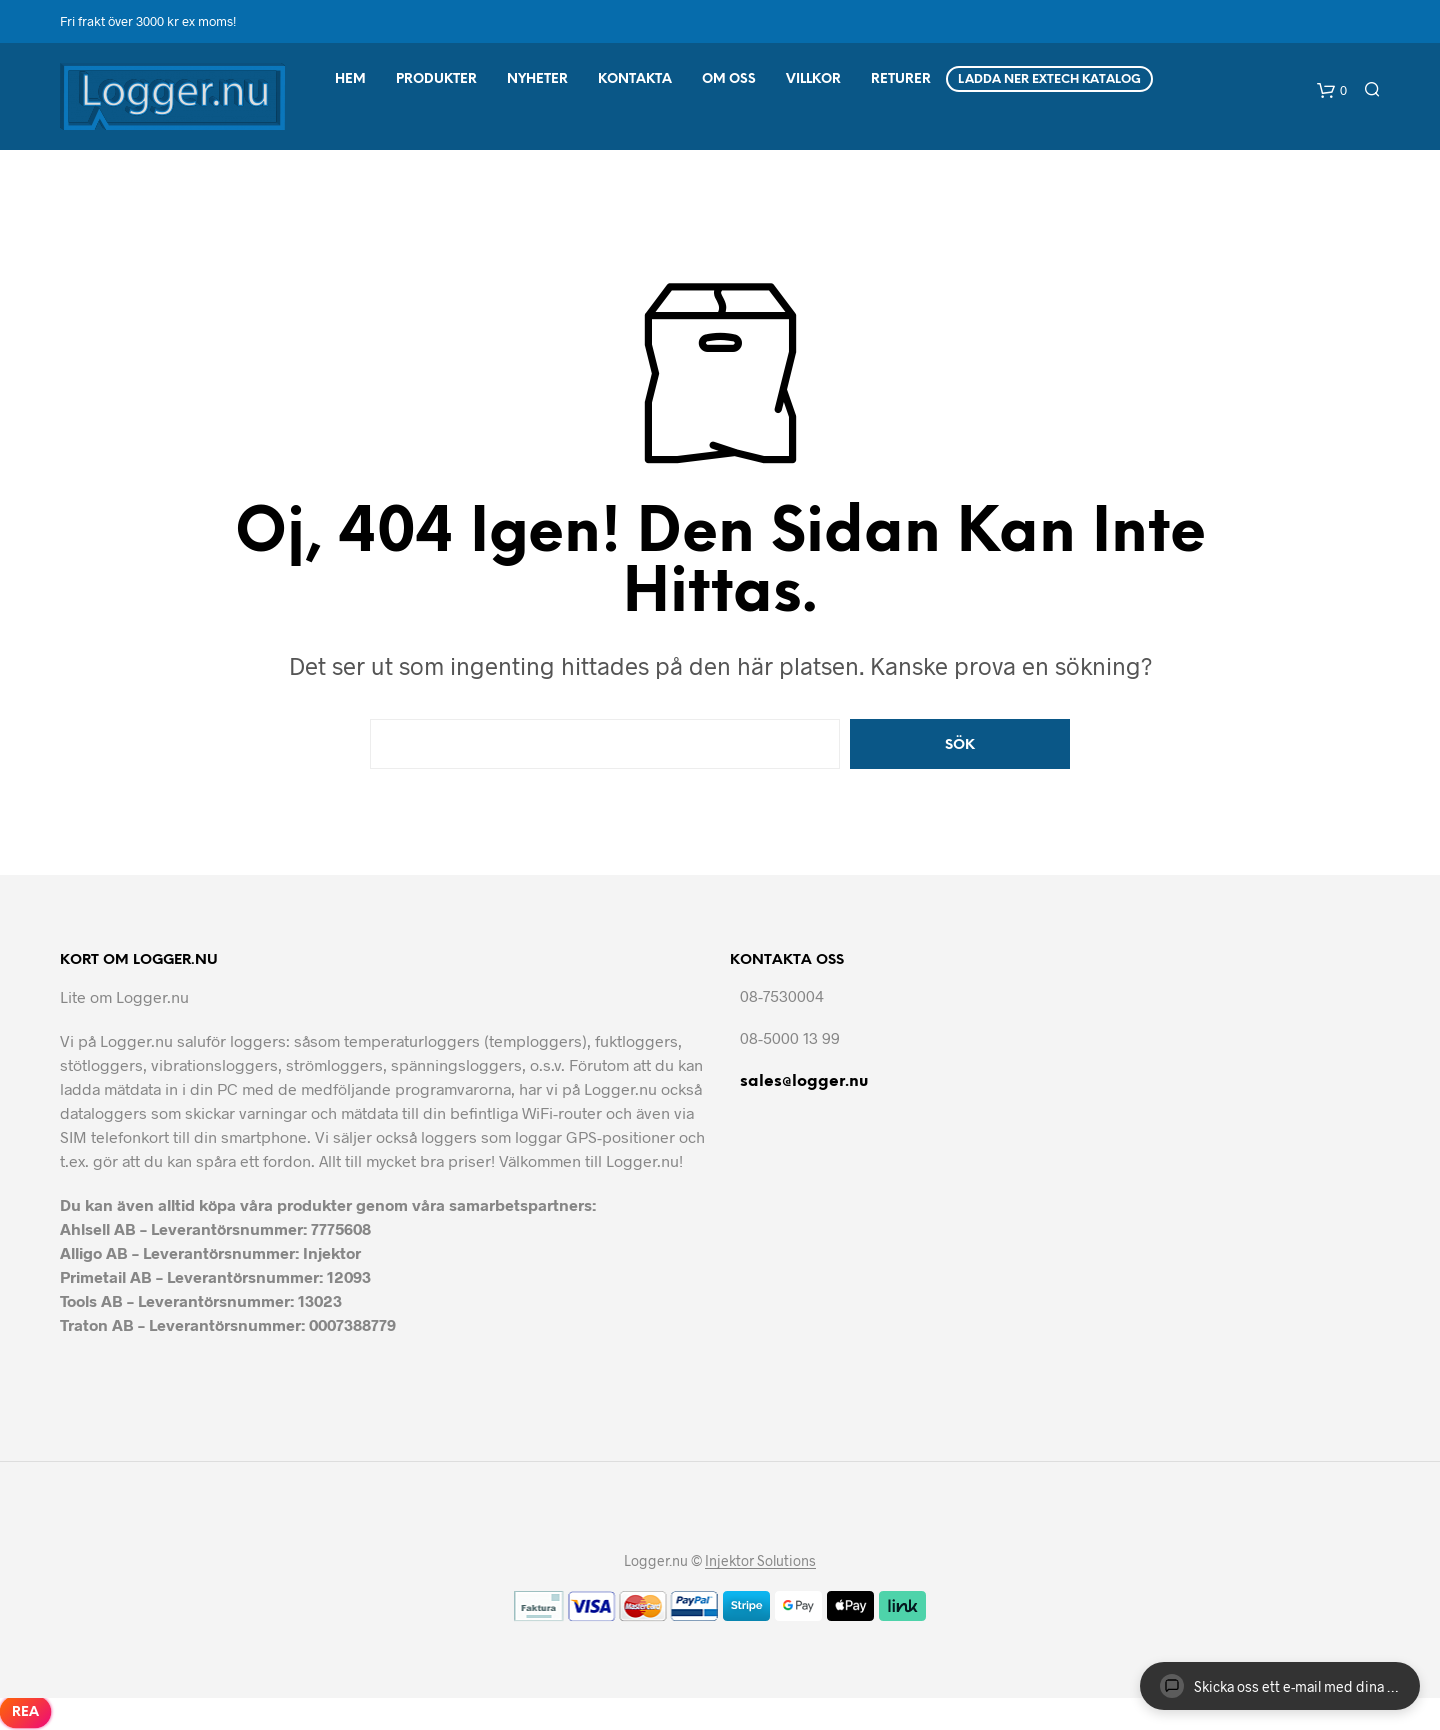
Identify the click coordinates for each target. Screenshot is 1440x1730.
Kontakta (635, 79)
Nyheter (537, 79)
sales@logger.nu (804, 1081)
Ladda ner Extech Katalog (1049, 79)
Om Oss (729, 79)
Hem (350, 79)
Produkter (436, 79)
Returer (901, 79)
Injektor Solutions (760, 1561)
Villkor (813, 79)
